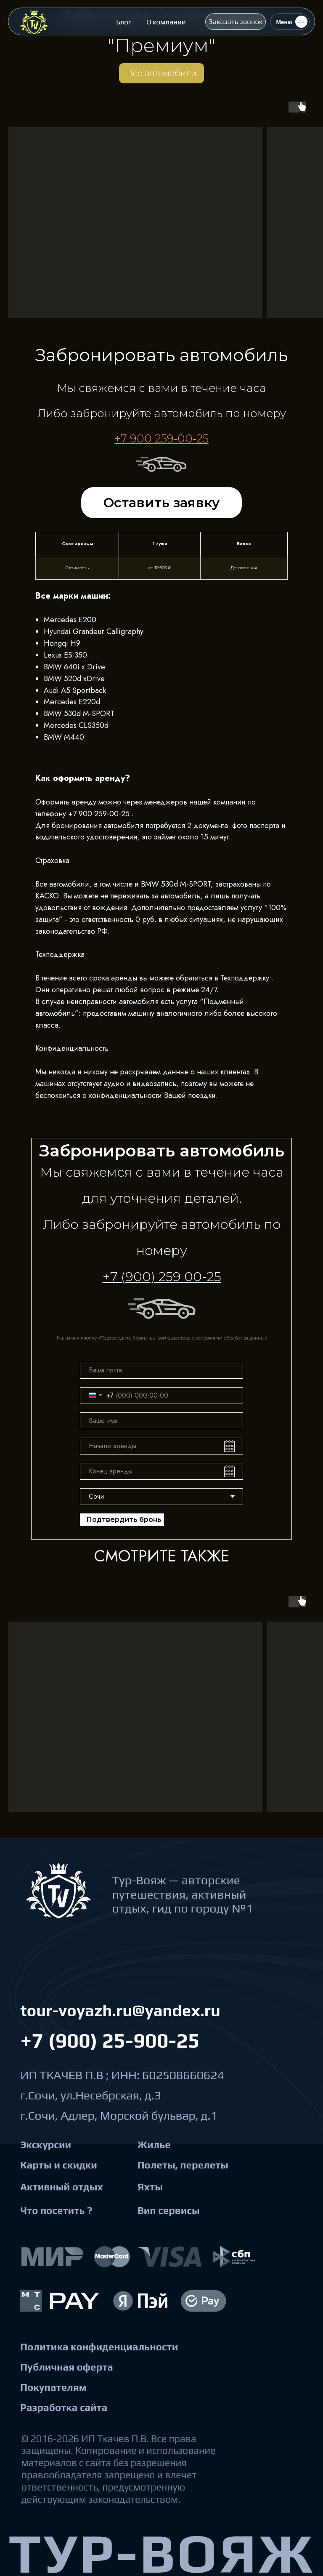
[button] (235, 21)
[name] (161, 1420)
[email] (161, 1370)
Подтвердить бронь (124, 1520)
